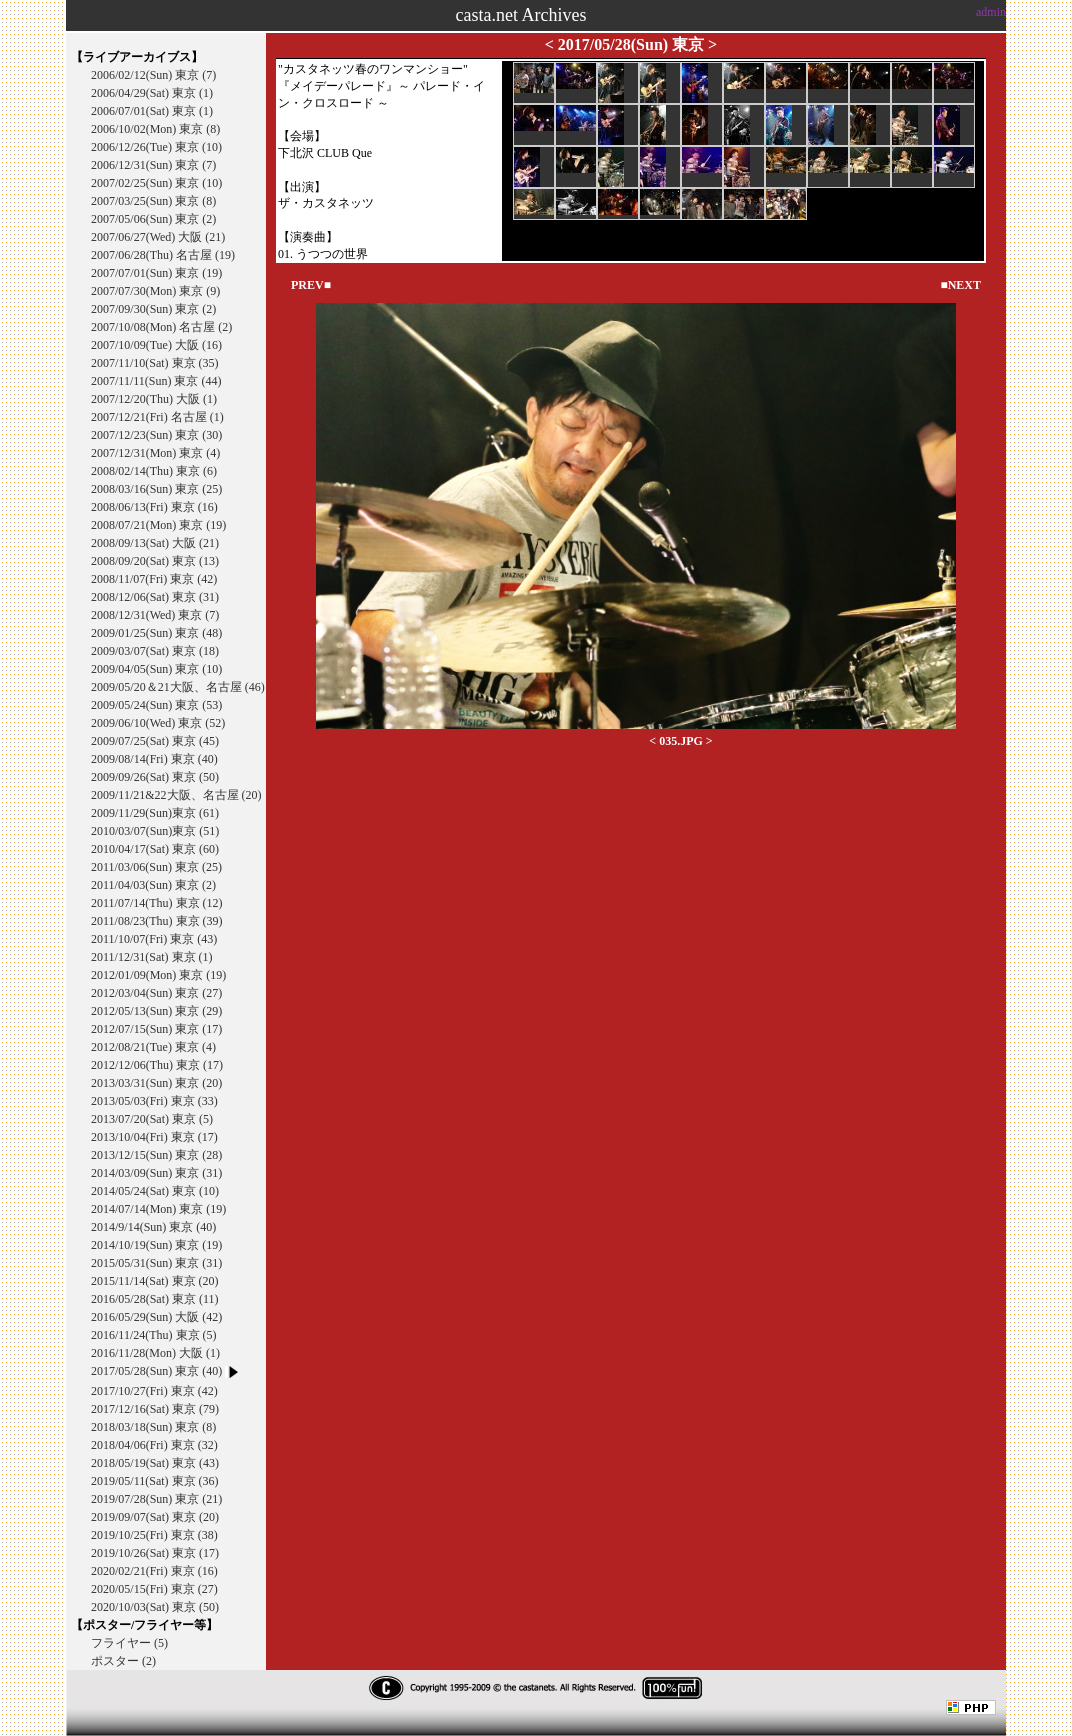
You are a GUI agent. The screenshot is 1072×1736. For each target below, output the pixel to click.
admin (991, 12)
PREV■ (311, 285)
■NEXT (960, 285)
